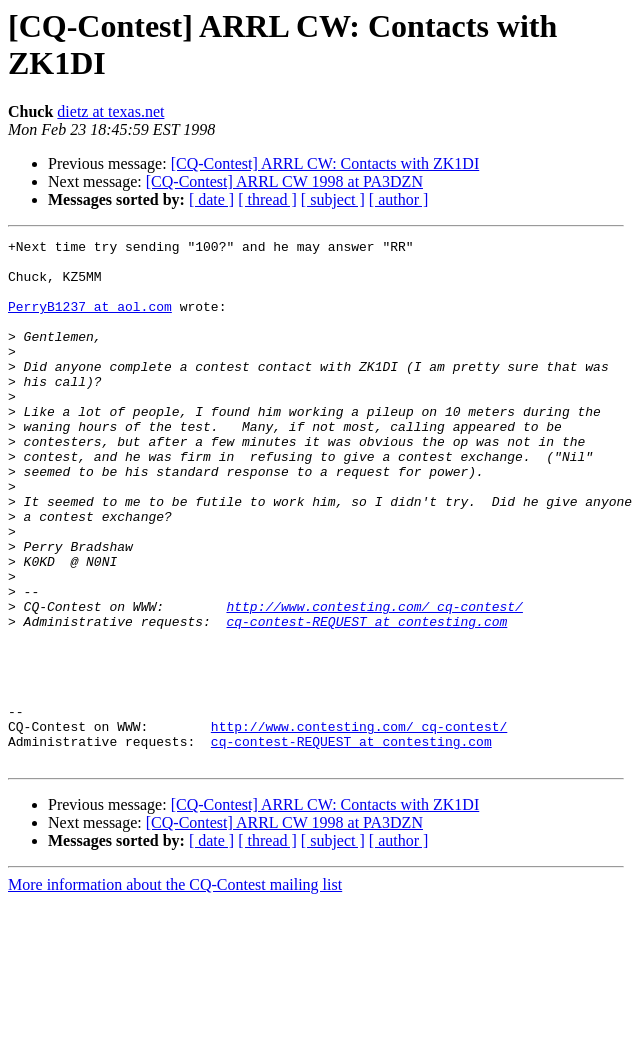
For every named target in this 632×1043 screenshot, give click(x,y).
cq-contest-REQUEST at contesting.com (366, 699)
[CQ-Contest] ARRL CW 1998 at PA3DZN (284, 181)
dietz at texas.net (110, 111)
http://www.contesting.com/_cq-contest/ (374, 681)
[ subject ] (333, 199)
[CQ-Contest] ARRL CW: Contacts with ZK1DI (325, 163)
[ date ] (211, 199)
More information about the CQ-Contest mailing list (175, 989)
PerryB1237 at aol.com (90, 321)
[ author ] (399, 199)
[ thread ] (267, 199)
